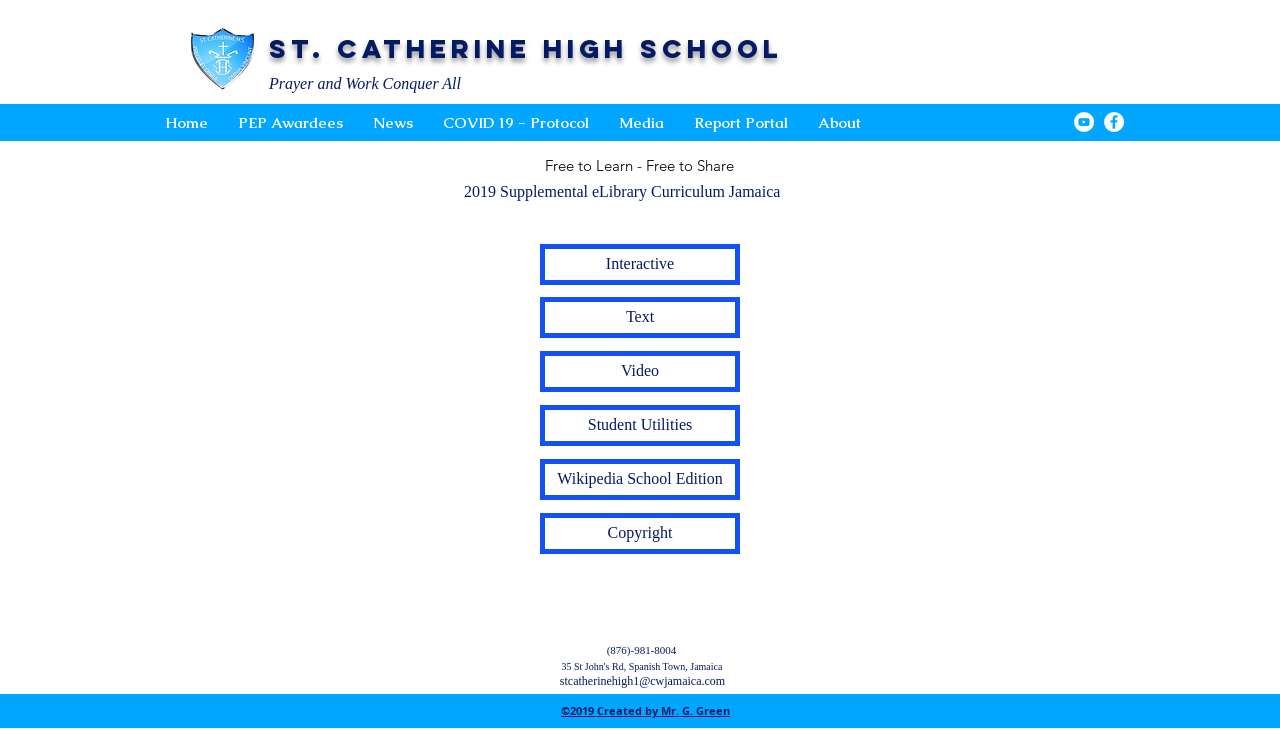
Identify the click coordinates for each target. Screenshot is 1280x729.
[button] (641, 123)
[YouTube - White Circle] (1084, 122)
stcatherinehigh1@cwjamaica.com (642, 681)
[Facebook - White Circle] (1114, 122)
